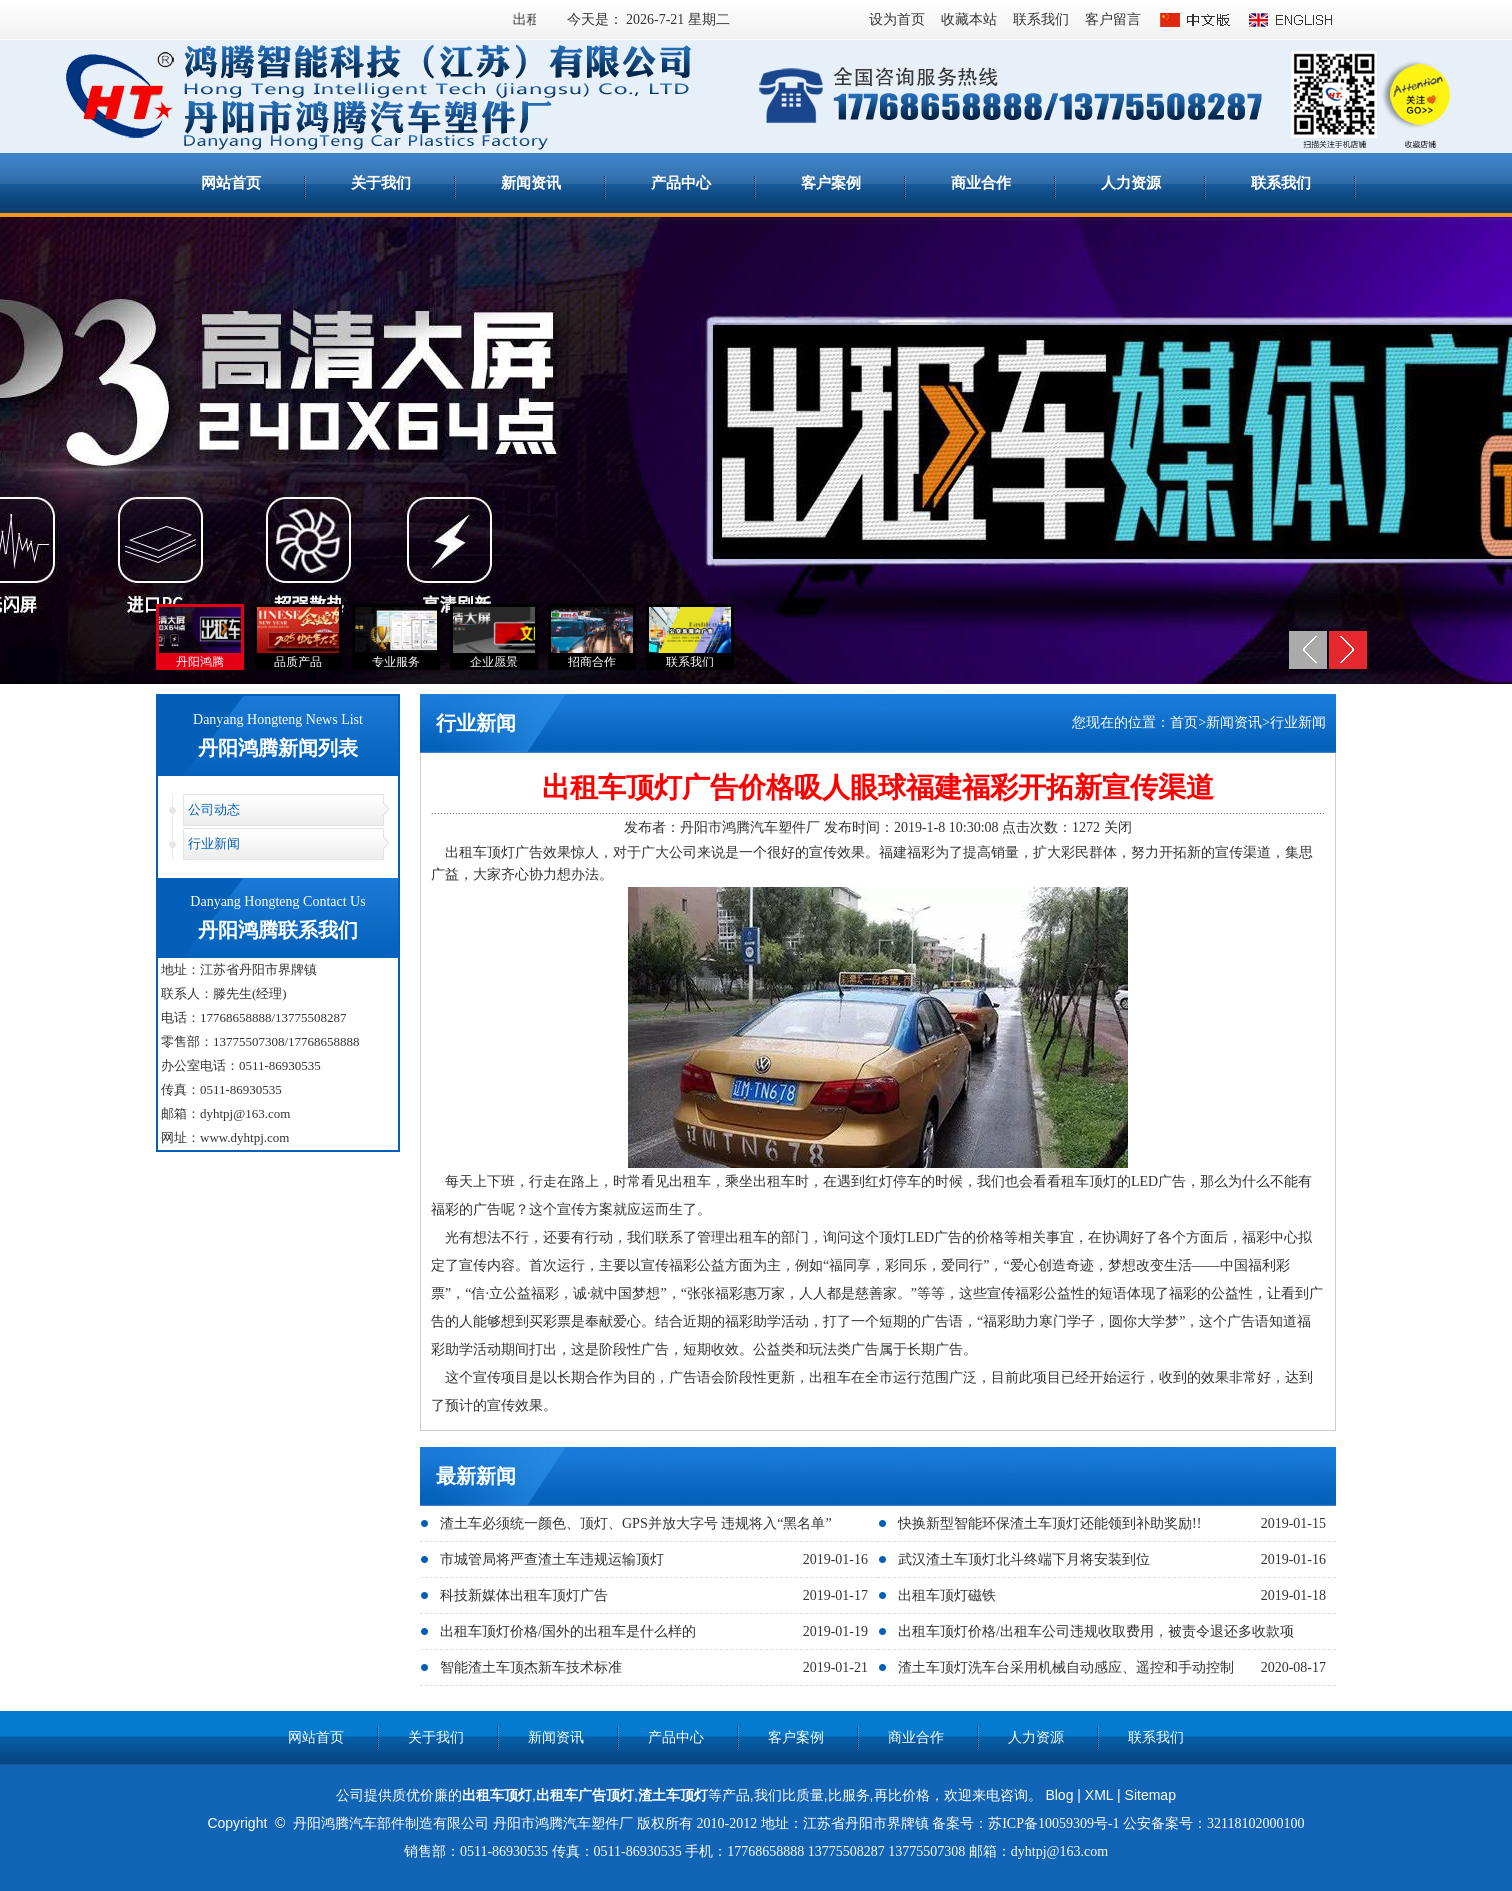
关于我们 (381, 183)
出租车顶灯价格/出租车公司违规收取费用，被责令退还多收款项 (1096, 1631)
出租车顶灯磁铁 (947, 1595)
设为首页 (897, 19)
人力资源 (1131, 183)
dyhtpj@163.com (245, 1113)
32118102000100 (1255, 1823)
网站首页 (231, 183)
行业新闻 (214, 843)
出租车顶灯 (497, 1795)
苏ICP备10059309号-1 (1053, 1823)
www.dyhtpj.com (244, 1137)
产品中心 (681, 183)
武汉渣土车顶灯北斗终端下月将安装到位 (1024, 1559)
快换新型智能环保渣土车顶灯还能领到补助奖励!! (1049, 1523)
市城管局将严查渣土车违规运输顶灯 (552, 1559)
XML (1099, 1795)
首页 (1184, 722)
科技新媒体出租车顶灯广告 (524, 1595)
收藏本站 (969, 19)
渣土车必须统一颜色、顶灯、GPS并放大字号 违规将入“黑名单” (636, 1523)
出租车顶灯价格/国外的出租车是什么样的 (568, 1631)
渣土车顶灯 (673, 1795)
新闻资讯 (531, 183)
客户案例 (831, 183)
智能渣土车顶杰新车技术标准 (531, 1667)
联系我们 (1041, 19)
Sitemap (1150, 1795)
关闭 (1118, 827)
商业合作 (981, 183)
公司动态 (214, 809)
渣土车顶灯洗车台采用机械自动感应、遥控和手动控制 (1066, 1667)
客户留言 (1113, 19)
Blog (1059, 1795)
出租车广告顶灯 (585, 1795)
